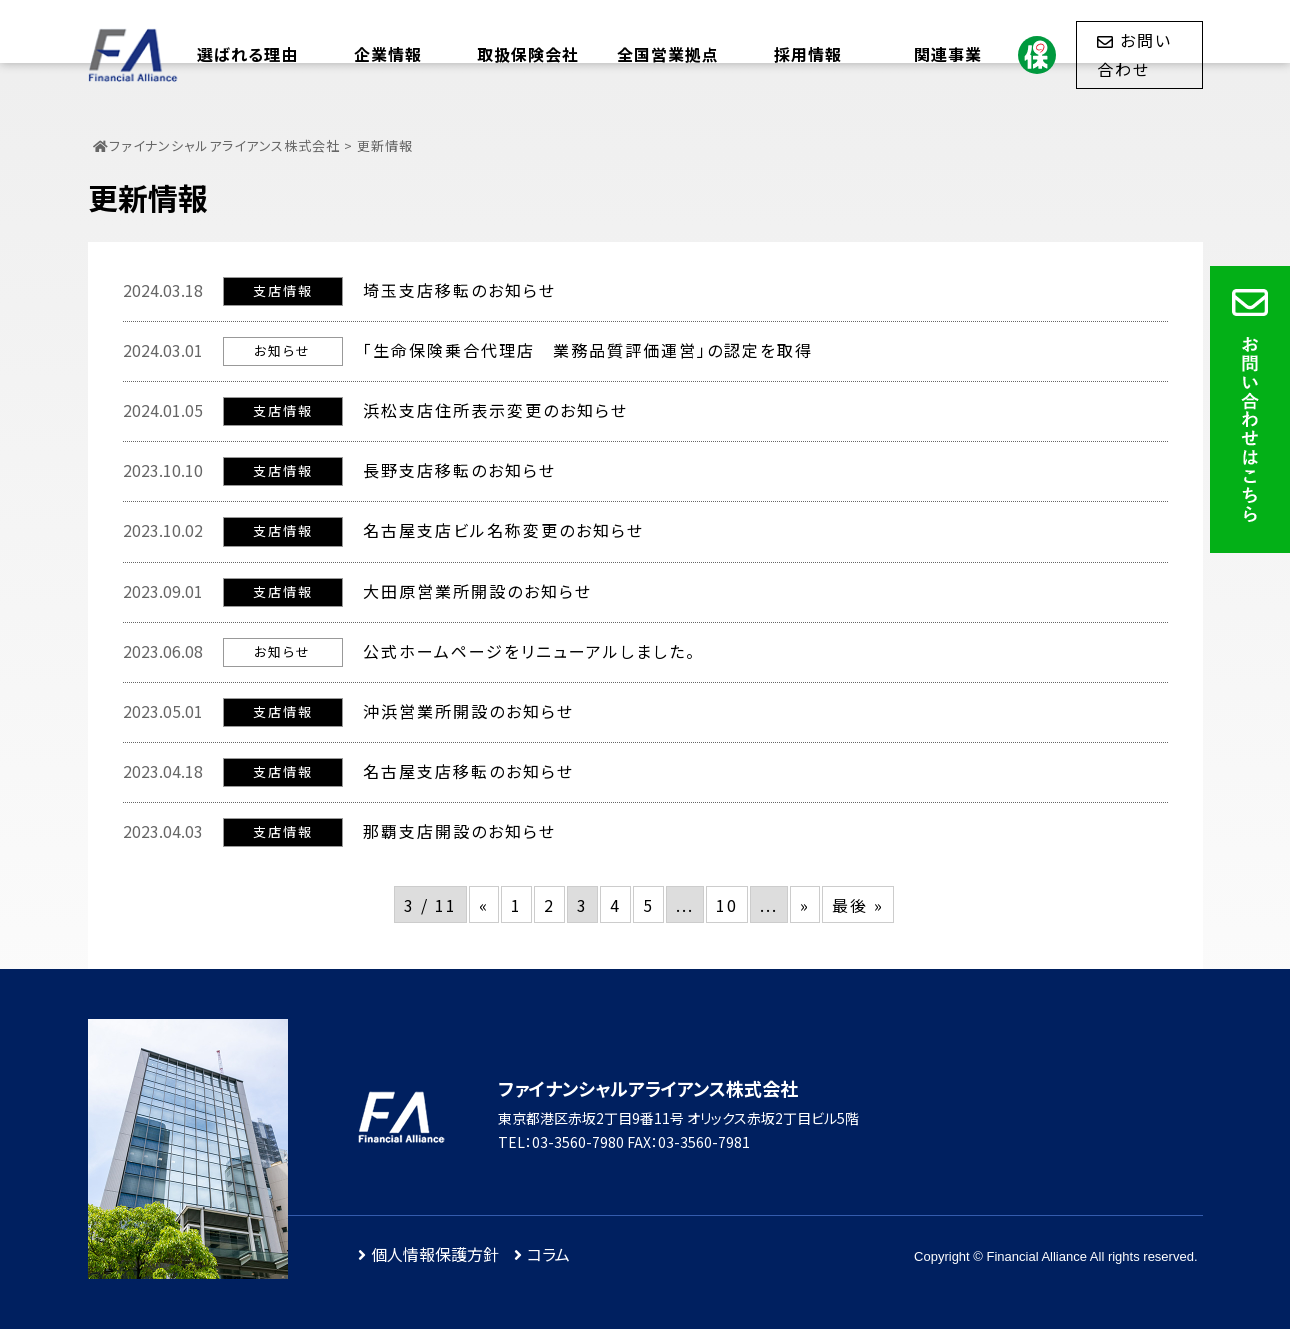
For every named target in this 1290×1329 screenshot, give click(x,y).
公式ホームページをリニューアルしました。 (529, 651)
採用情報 (808, 54)
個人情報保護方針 (435, 1254)
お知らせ (282, 350)
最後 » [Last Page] (858, 905)
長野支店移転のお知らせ (459, 470)
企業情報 (388, 54)
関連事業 (948, 54)
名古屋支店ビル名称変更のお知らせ (503, 530)
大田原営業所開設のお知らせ (477, 591)
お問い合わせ (1134, 54)
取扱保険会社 (528, 54)
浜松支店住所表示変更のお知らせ (495, 410)
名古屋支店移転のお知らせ (468, 771)
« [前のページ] (484, 905)
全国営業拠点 (668, 54)
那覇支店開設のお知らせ (459, 831)
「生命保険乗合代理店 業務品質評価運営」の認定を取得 (588, 350)
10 (727, 905)
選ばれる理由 (247, 54)
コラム (548, 1254)
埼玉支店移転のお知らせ (459, 290)
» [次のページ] (805, 905)
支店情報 (283, 290)
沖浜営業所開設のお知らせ (468, 711)
